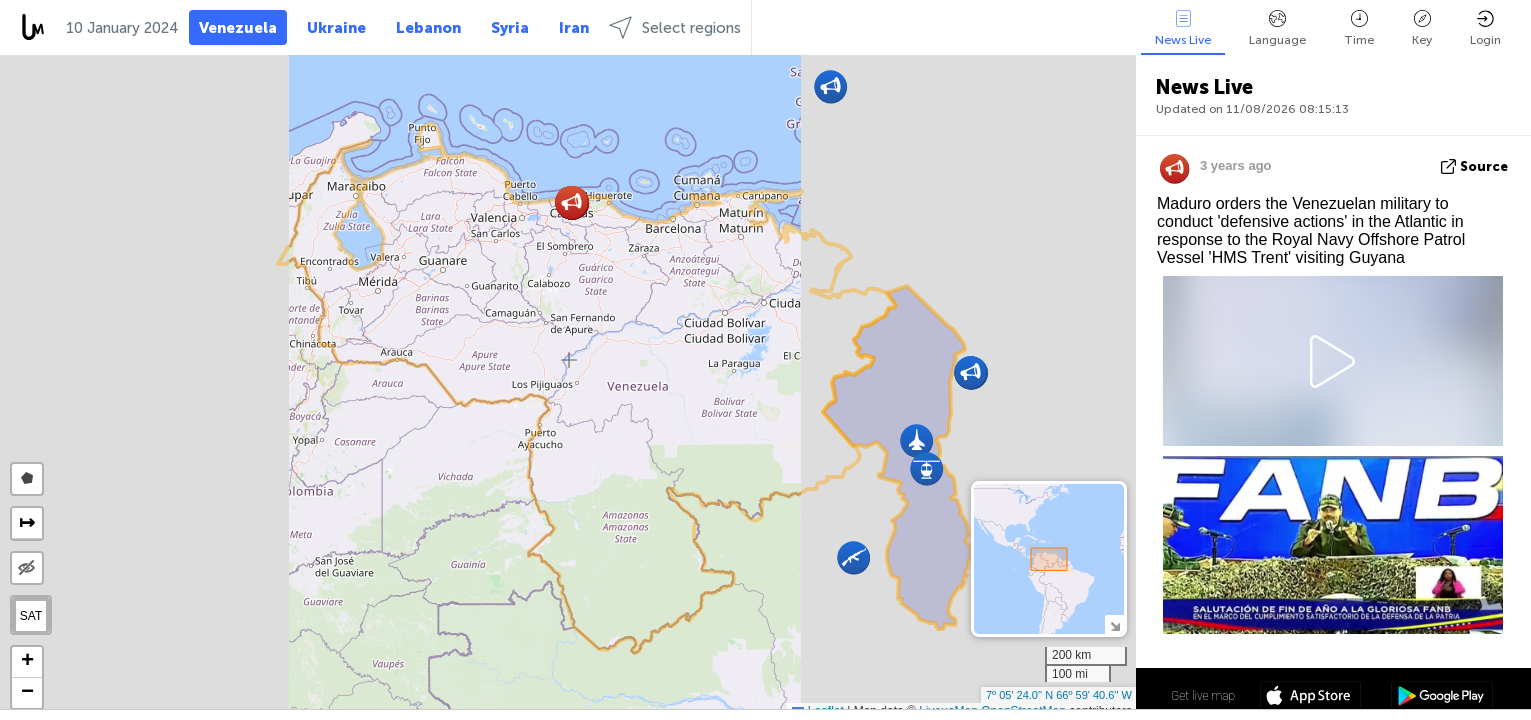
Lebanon (428, 28)
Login (1485, 28)
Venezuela (238, 28)
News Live (1183, 28)
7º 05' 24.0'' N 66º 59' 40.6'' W (1059, 695)
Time (1359, 28)
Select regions (675, 27)
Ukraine (336, 28)
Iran (574, 28)
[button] (853, 557)
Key (1422, 28)
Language (1277, 28)
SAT (31, 616)
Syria (510, 28)
